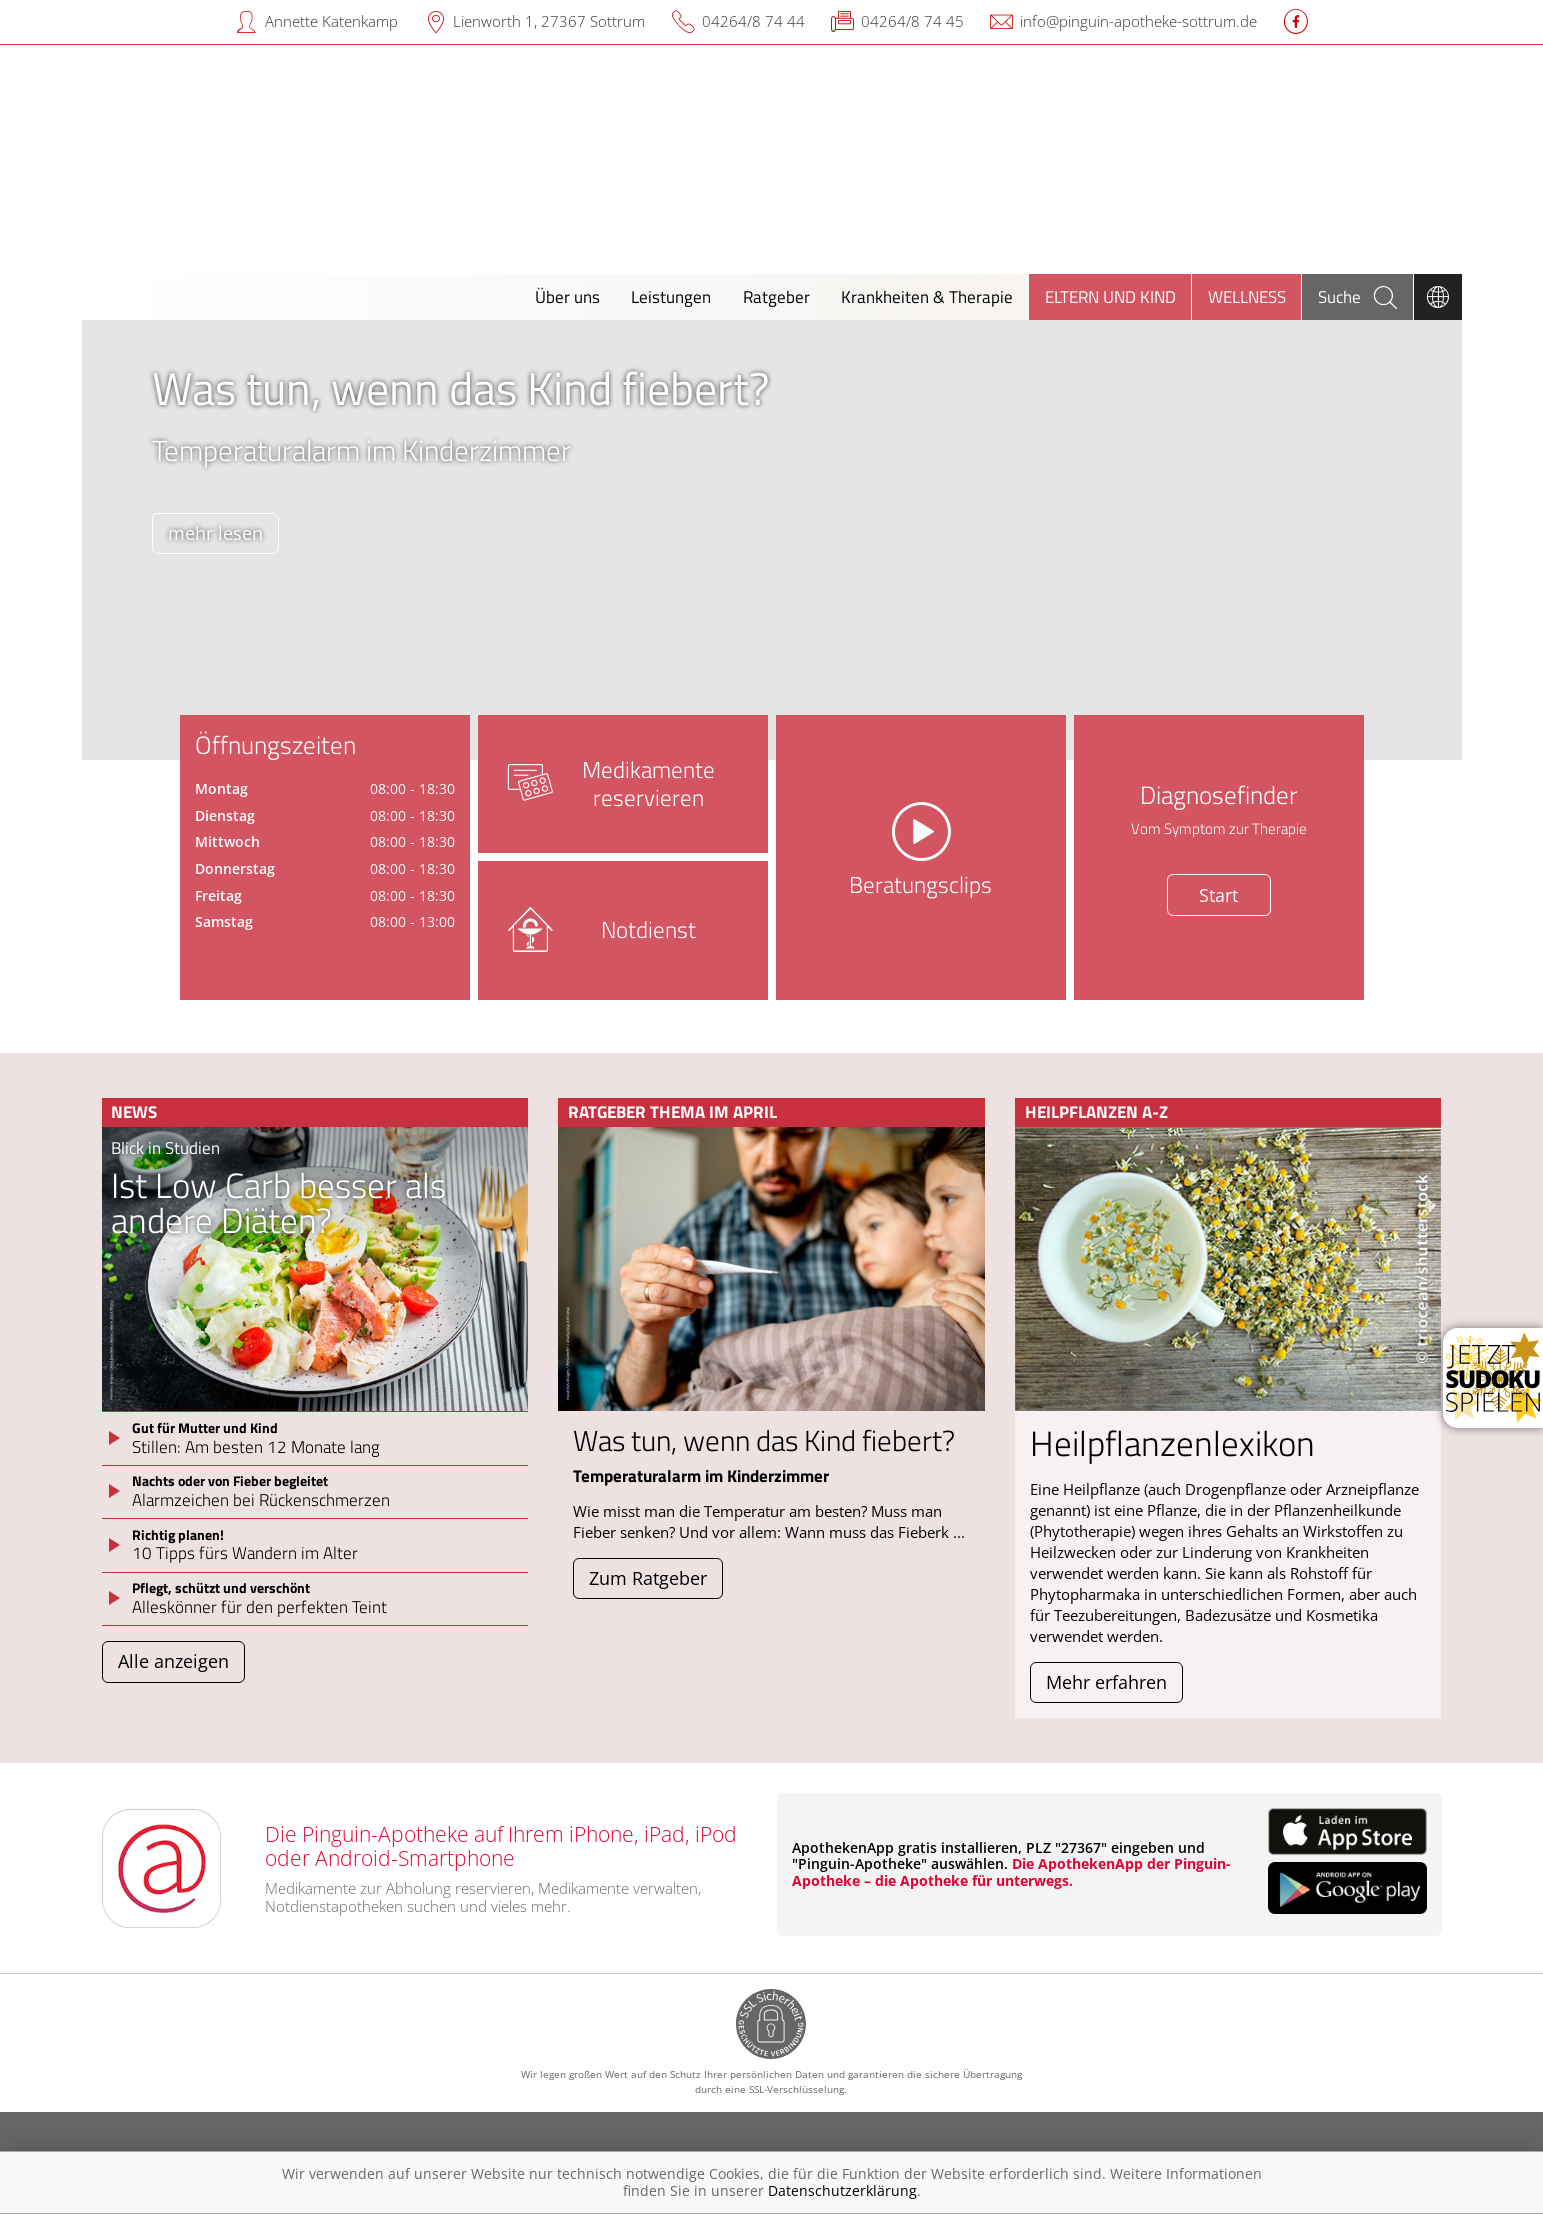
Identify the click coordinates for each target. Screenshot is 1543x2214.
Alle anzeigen (173, 1661)
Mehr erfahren (1106, 1682)
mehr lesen (215, 533)
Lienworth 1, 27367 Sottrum (549, 21)
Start (1218, 895)
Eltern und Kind (1110, 296)
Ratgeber (776, 296)
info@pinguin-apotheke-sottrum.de (1138, 21)
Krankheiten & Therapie (927, 296)
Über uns (567, 296)
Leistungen (671, 296)
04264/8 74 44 (753, 21)
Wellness (1247, 296)
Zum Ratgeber (648, 1578)
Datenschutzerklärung (842, 2190)
